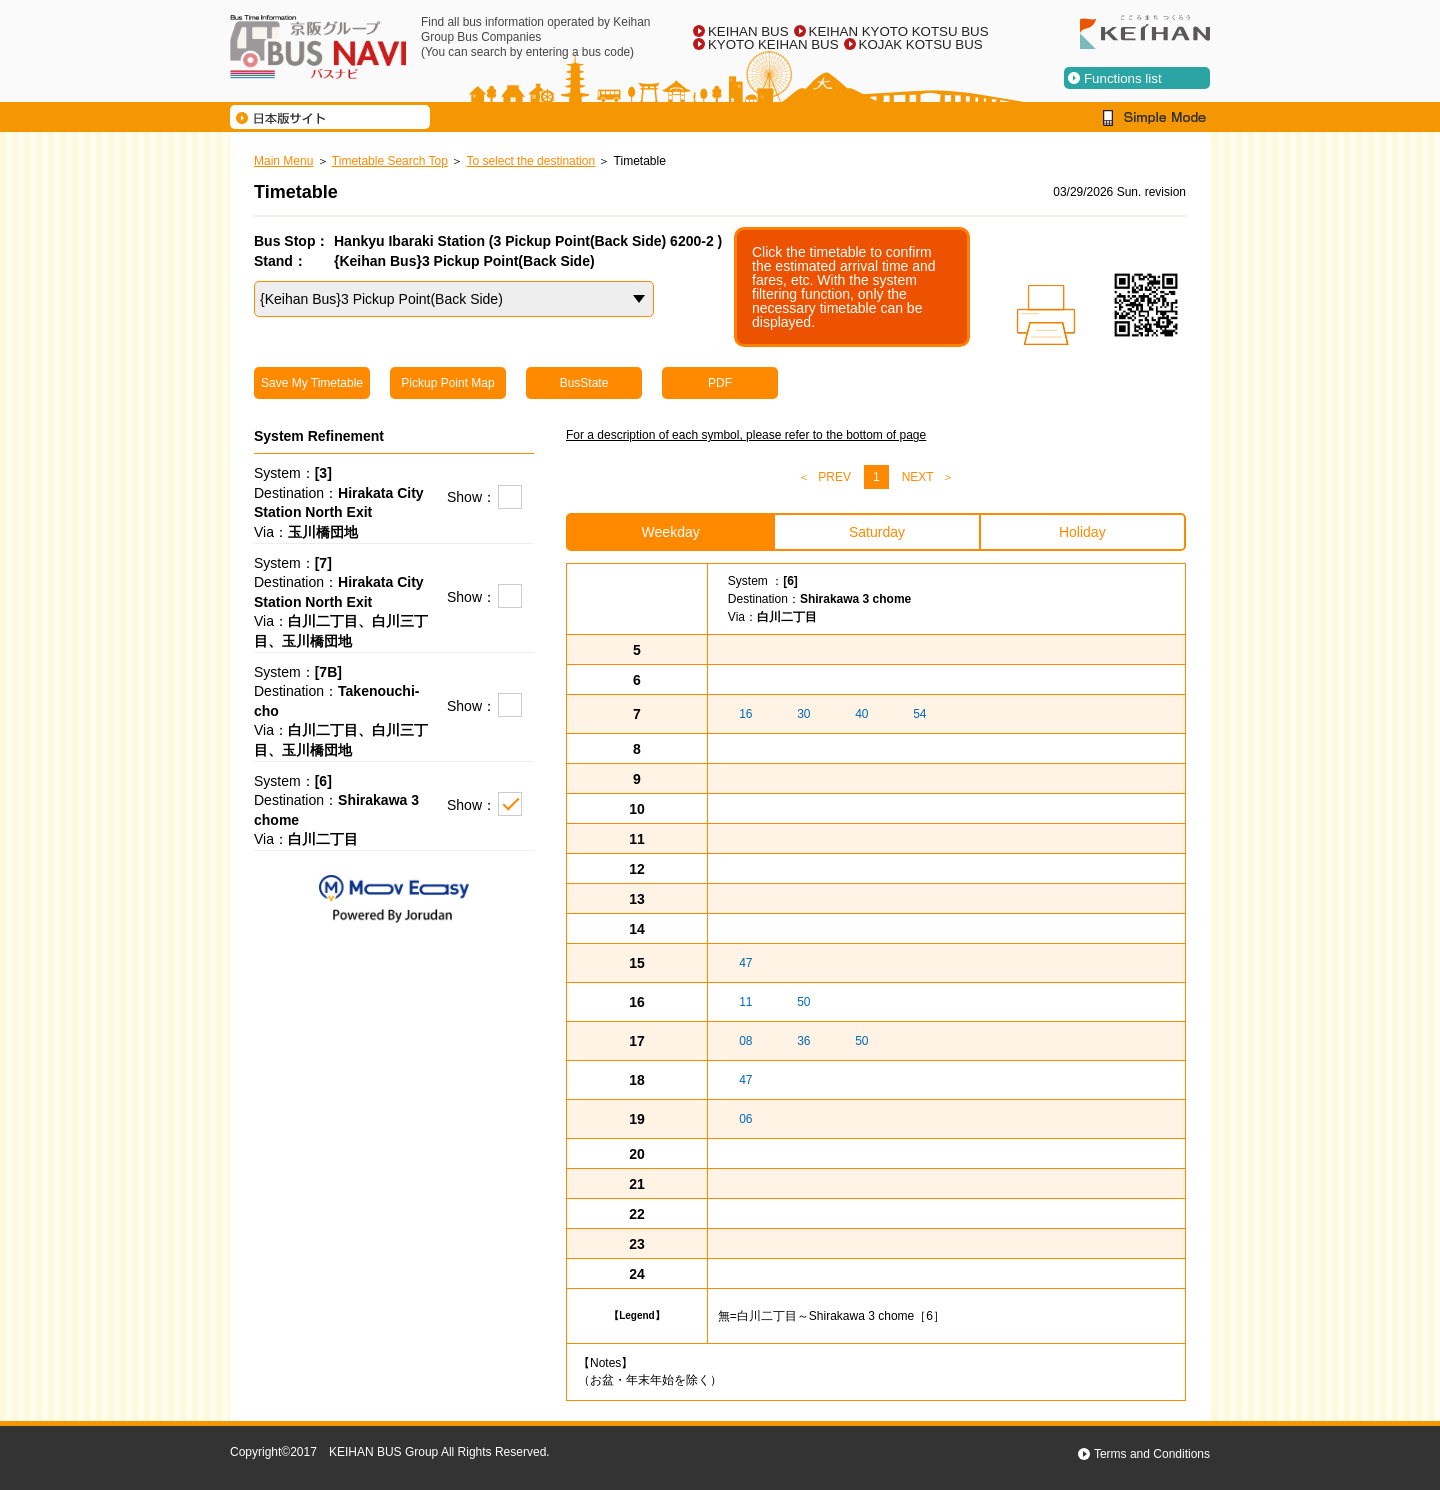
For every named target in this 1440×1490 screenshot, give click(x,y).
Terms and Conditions (1152, 1454)
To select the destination (530, 161)
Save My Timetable (312, 383)
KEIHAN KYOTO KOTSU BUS (899, 31)
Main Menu (283, 161)
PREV (834, 477)
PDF (720, 383)
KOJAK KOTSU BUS (921, 44)
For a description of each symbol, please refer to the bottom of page (746, 435)
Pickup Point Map (447, 383)
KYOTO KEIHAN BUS (773, 44)
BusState (584, 383)
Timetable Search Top (390, 161)
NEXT (918, 477)
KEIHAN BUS (748, 31)
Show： (471, 497)
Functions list (1123, 78)
